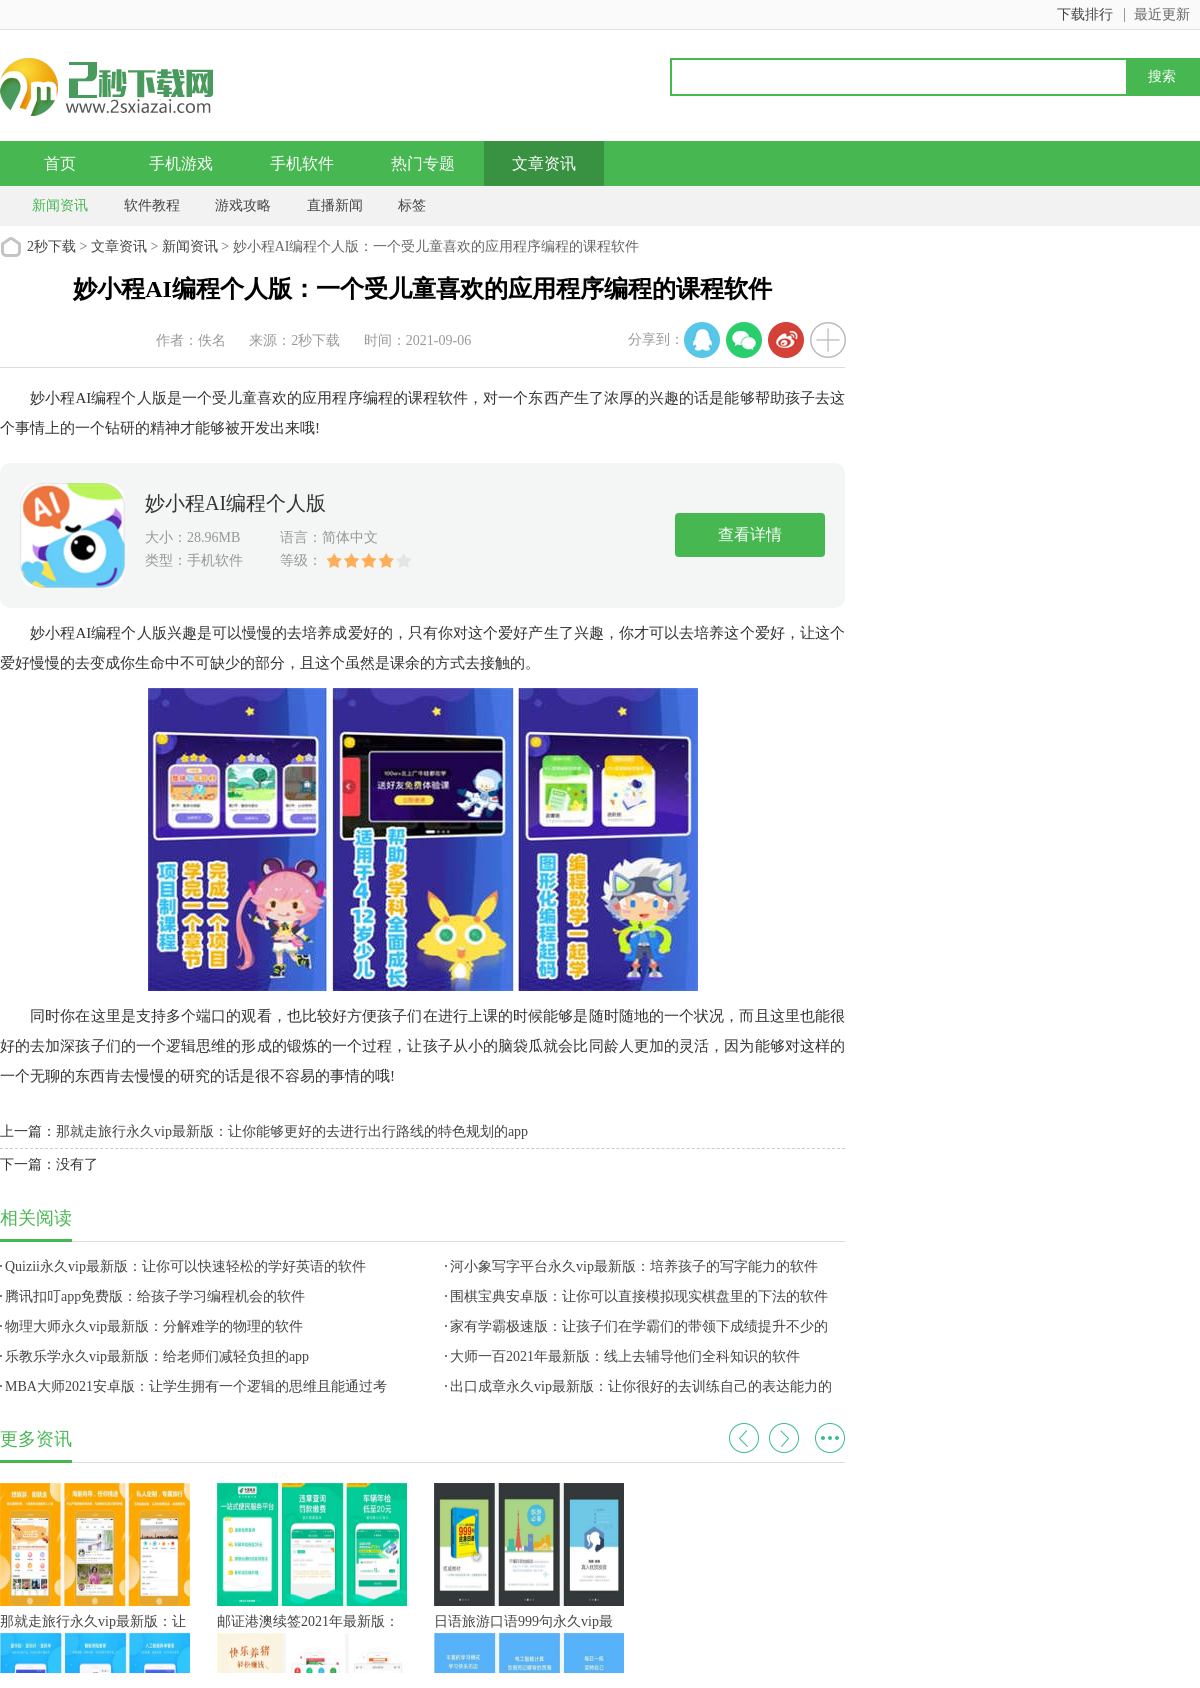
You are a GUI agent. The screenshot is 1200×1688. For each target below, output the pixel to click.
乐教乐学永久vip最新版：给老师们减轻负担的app (157, 1356)
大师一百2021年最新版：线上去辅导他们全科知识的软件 (625, 1356)
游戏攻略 (243, 205)
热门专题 (423, 163)
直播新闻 (335, 205)
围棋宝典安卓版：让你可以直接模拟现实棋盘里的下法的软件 (639, 1296)
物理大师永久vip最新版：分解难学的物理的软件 (154, 1326)
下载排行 (1085, 14)
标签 (412, 205)
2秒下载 (51, 246)
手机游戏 (181, 163)
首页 (60, 163)
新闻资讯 (60, 205)
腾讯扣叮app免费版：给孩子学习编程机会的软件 (155, 1296)
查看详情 (750, 534)
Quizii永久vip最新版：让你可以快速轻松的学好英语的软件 (185, 1266)
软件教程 (152, 205)
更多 (830, 1438)
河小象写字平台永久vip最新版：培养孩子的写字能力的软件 (634, 1266)
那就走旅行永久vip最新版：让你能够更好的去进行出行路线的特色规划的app (292, 1131)
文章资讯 (544, 163)
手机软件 (302, 163)
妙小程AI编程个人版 (235, 503)
